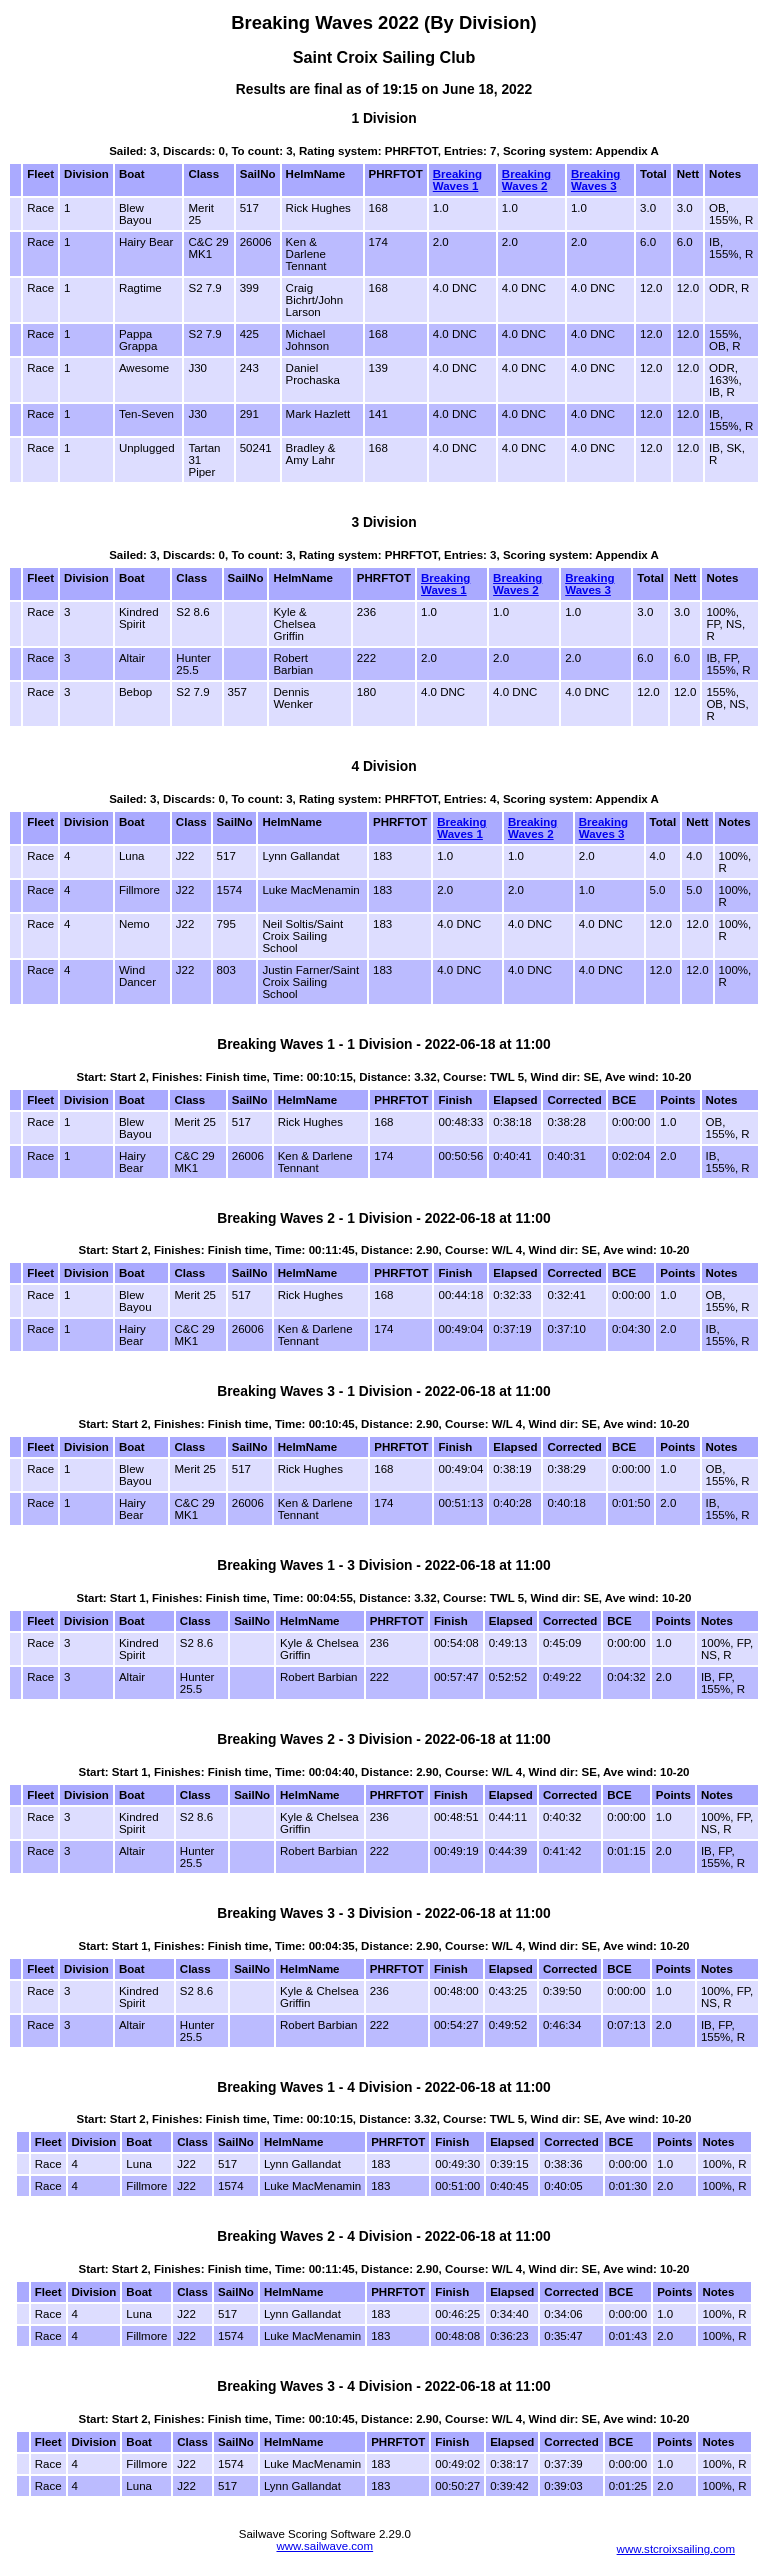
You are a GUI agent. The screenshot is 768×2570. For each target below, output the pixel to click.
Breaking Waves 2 (526, 180)
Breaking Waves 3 (595, 180)
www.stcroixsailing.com (676, 2549)
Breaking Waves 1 (457, 180)
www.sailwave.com (324, 2546)
